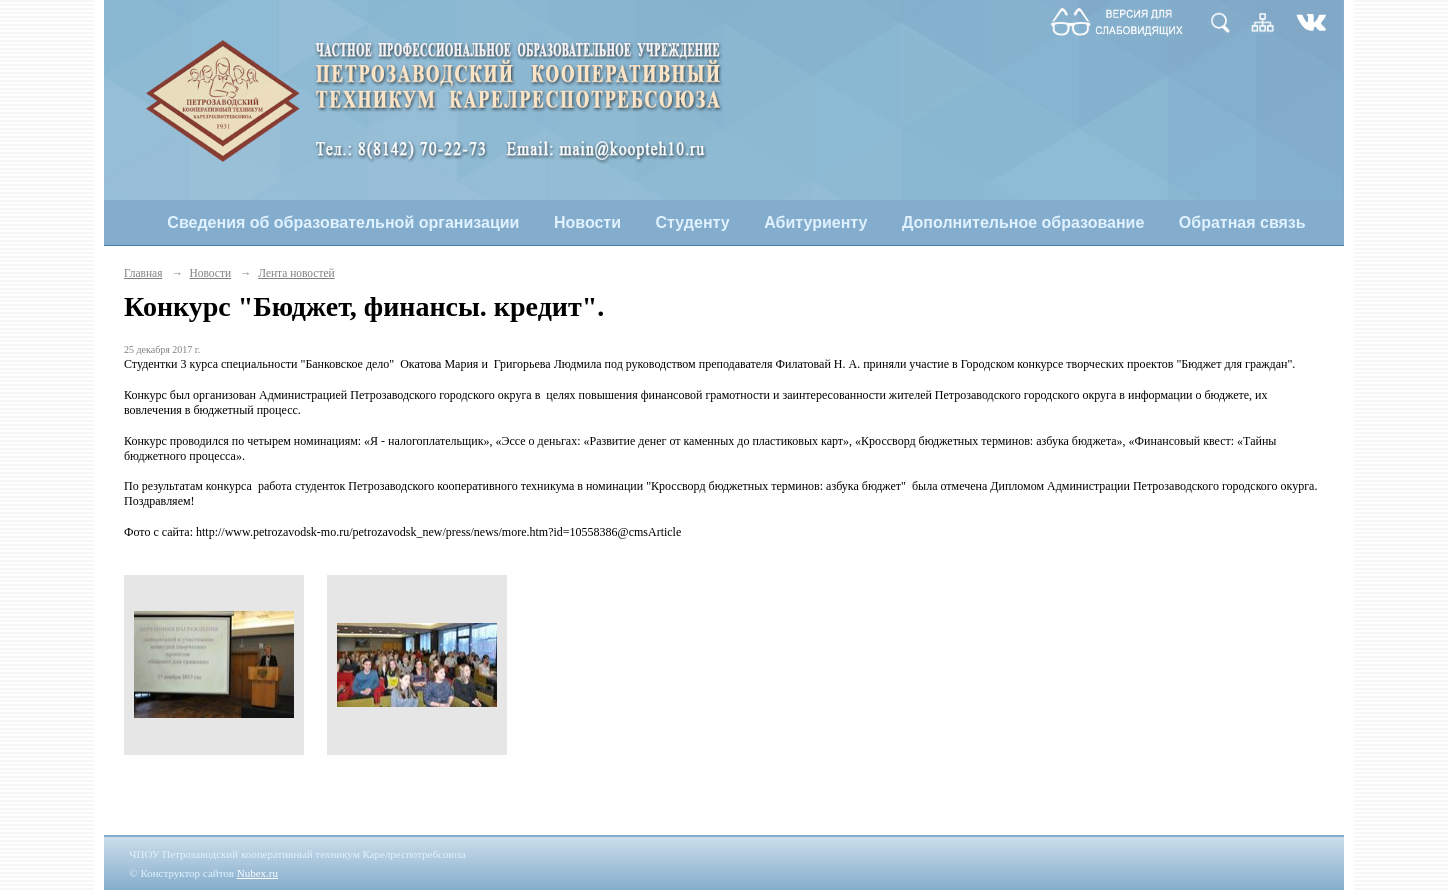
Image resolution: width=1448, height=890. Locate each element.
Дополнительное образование (1023, 222)
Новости (587, 222)
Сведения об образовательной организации (343, 222)
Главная (143, 273)
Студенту (693, 222)
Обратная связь (1242, 222)
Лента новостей (296, 273)
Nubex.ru (257, 873)
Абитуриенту (815, 222)
